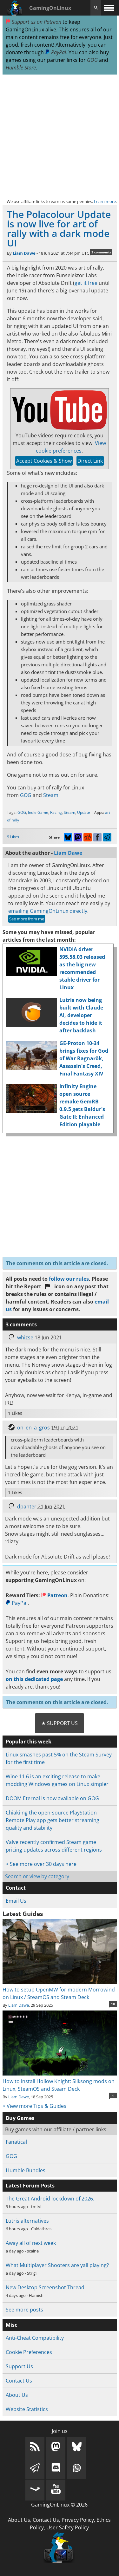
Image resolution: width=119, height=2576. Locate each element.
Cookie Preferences (29, 2352)
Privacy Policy (78, 2519)
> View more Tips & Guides (34, 2105)
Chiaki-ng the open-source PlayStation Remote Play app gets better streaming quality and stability (52, 1820)
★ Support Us (59, 1723)
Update (83, 812)
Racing (56, 812)
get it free (86, 282)
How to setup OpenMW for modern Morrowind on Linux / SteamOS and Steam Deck (60, 1989)
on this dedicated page (34, 1679)
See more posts (24, 2309)
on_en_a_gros (33, 1427)
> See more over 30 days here (41, 1863)
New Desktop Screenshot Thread (45, 2287)
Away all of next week (31, 2242)
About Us (17, 2394)
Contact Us (19, 2380)
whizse (25, 1337)
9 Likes (13, 837)
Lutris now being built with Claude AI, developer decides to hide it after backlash (81, 1015)
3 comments (101, 252)
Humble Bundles (25, 2170)
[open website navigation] (109, 8)
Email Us (16, 1900)
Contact (16, 1887)
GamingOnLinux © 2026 (59, 2504)
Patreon (54, 1595)
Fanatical (16, 2141)
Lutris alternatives (27, 2220)
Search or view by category (37, 1876)
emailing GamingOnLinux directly (47, 910)
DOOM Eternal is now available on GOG (52, 1798)
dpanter (26, 1506)
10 (113, 2004)
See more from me (26, 919)
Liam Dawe (24, 253)
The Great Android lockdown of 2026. (50, 2198)
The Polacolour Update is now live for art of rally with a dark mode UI (59, 228)
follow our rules (69, 1278)
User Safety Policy (67, 2527)
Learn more (105, 201)
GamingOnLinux (50, 7)
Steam (50, 795)
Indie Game (38, 812)
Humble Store (21, 67)
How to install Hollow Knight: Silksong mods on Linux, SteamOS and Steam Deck (60, 2081)
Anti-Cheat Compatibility (35, 2337)
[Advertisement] (59, 136)
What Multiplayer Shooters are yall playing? (57, 2265)
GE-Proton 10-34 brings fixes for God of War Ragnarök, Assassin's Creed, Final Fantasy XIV (83, 1058)
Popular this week (28, 1741)
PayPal (55, 52)
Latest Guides (23, 1914)
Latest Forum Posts (30, 2185)
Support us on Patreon (33, 21)
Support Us (19, 2366)
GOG (92, 59)
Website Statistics (27, 2409)
